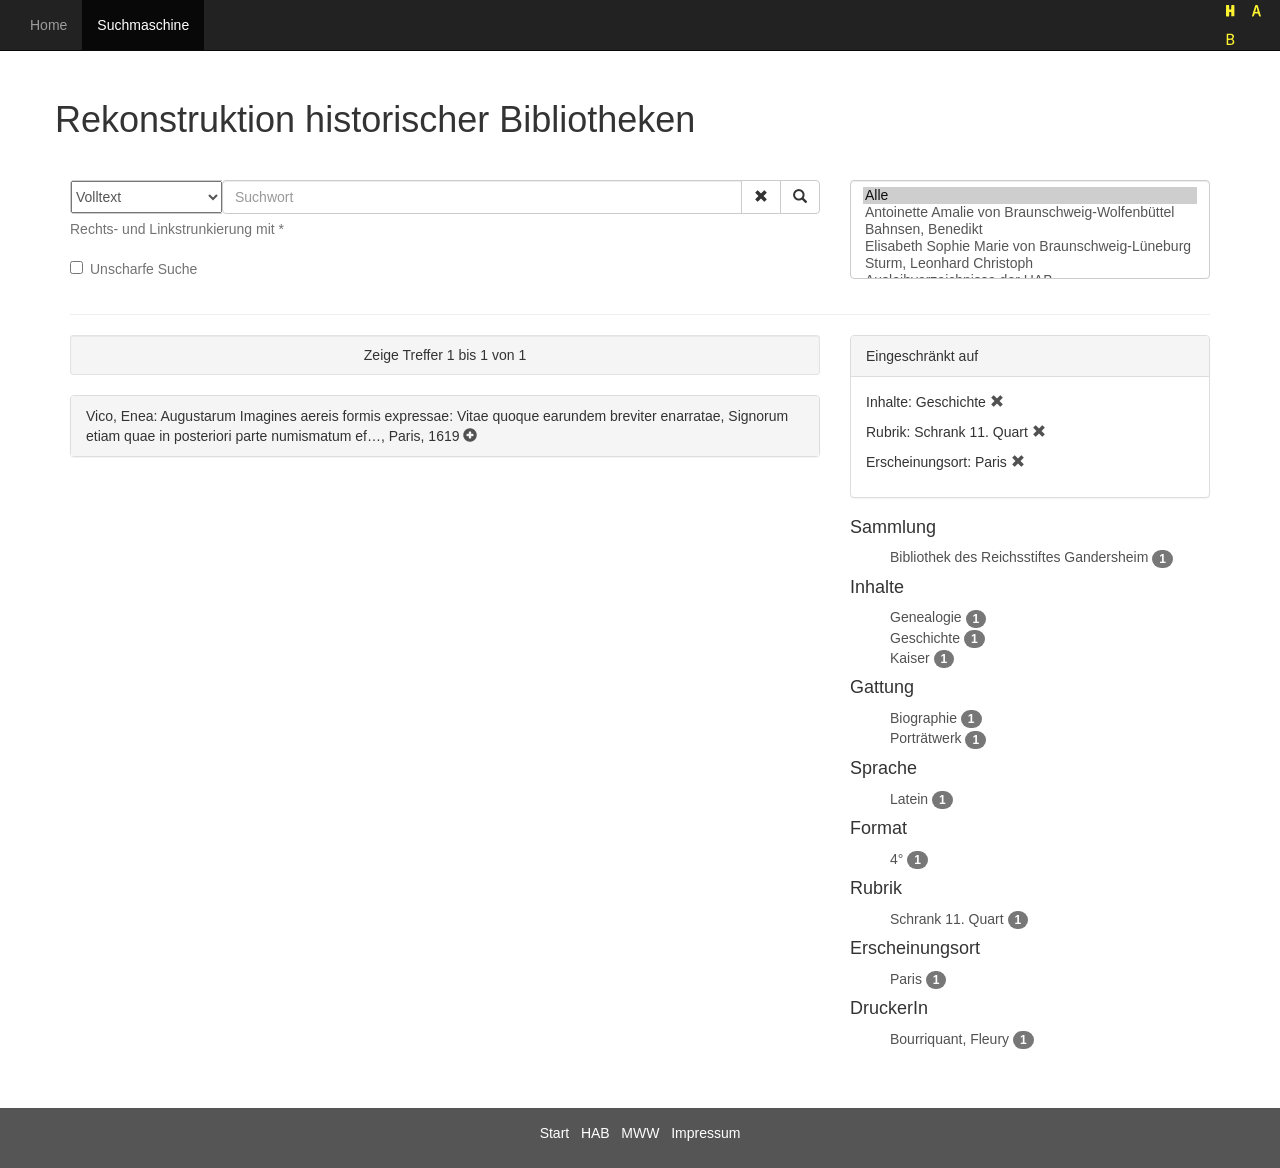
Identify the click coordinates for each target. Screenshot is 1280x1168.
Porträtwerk (926, 738)
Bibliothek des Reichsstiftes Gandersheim (1019, 557)
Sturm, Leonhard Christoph (1030, 263)
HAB (595, 1133)
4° (896, 859)
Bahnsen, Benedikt (1030, 229)
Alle (1030, 195)
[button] (761, 197)
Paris (906, 979)
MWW (640, 1133)
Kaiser (910, 658)
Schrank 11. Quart (947, 919)
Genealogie (926, 617)
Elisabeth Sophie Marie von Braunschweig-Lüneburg (1030, 246)
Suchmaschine (143, 25)
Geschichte (925, 638)
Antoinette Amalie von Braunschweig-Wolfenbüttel (1030, 212)
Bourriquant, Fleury (949, 1039)
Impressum (705, 1133)
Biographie (923, 718)
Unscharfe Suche (133, 269)
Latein (909, 799)
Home (48, 25)
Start (555, 1133)
